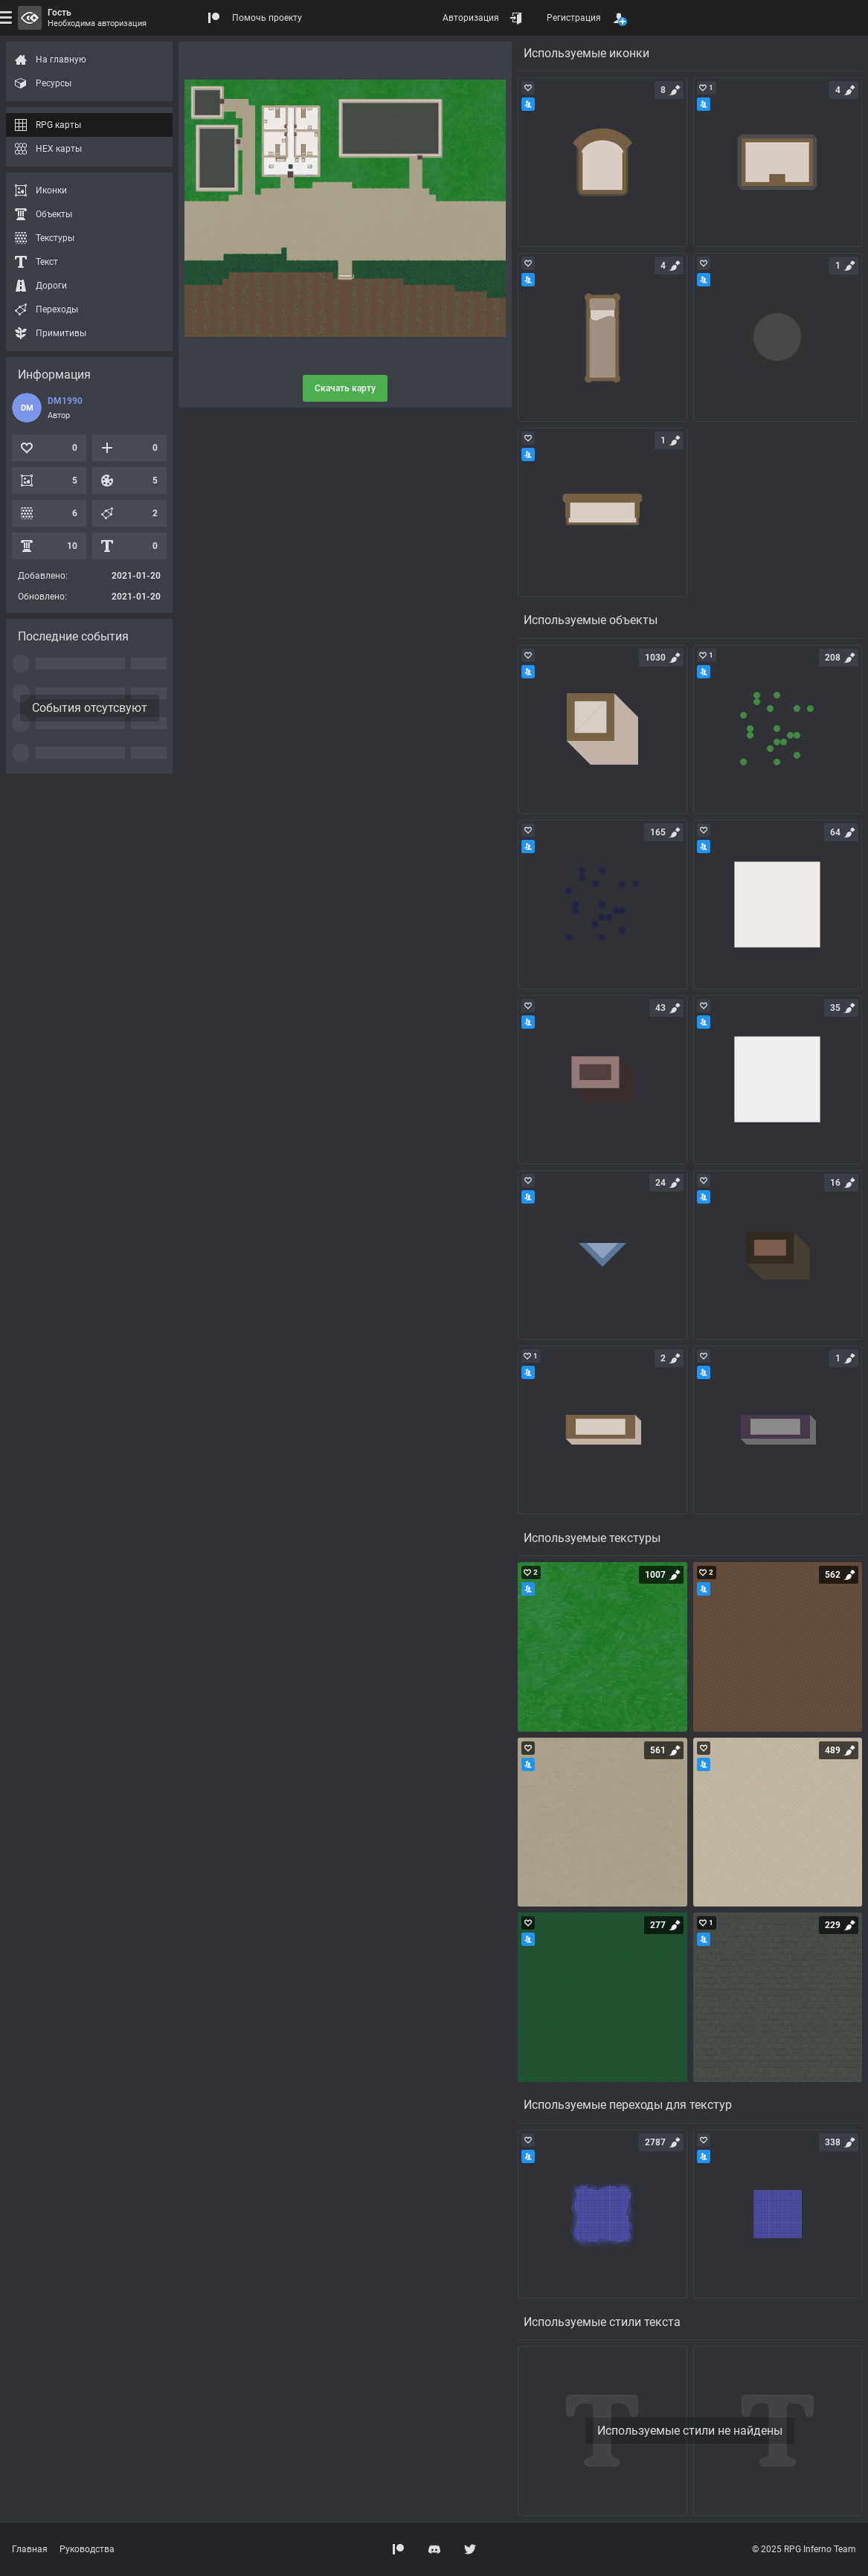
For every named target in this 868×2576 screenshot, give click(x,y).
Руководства (87, 2549)
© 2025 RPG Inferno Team (804, 2549)
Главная (30, 2549)
